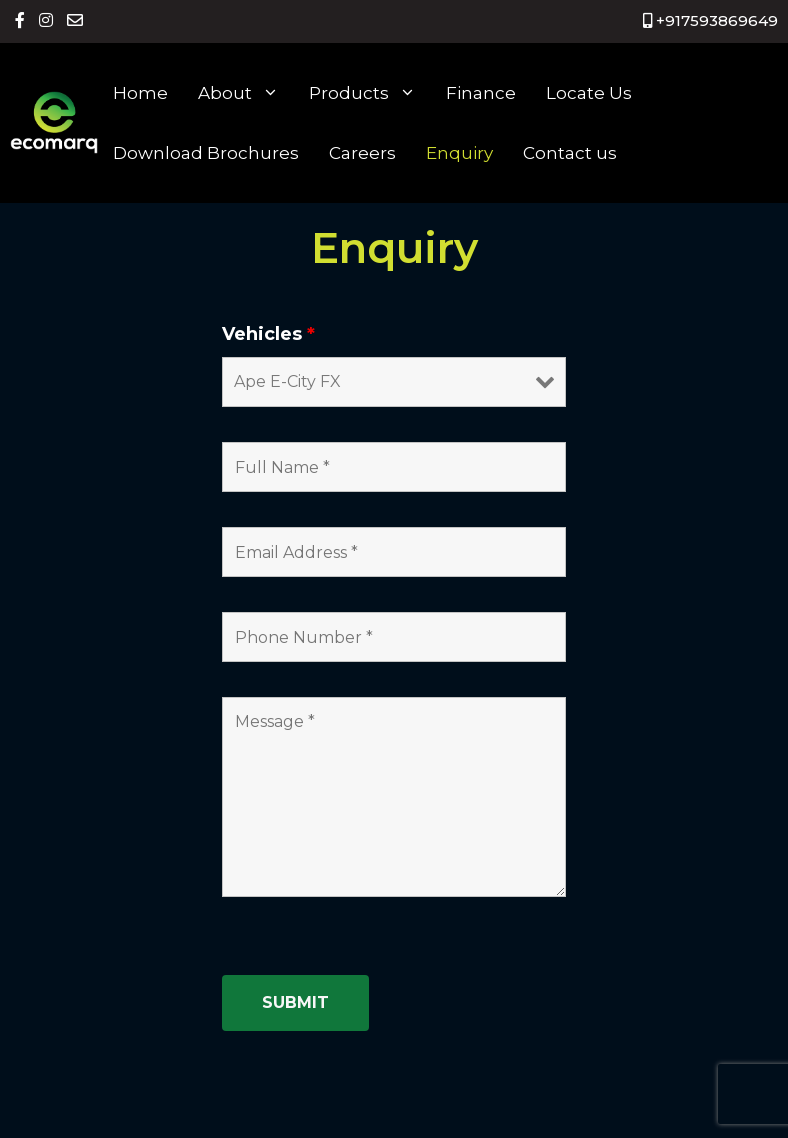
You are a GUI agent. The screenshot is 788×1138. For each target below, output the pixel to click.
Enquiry (459, 153)
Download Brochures (206, 153)
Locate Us (589, 93)
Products (370, 93)
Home (140, 93)
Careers (362, 153)
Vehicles (268, 334)
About (246, 93)
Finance (481, 93)
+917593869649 (710, 20)
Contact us (570, 153)
